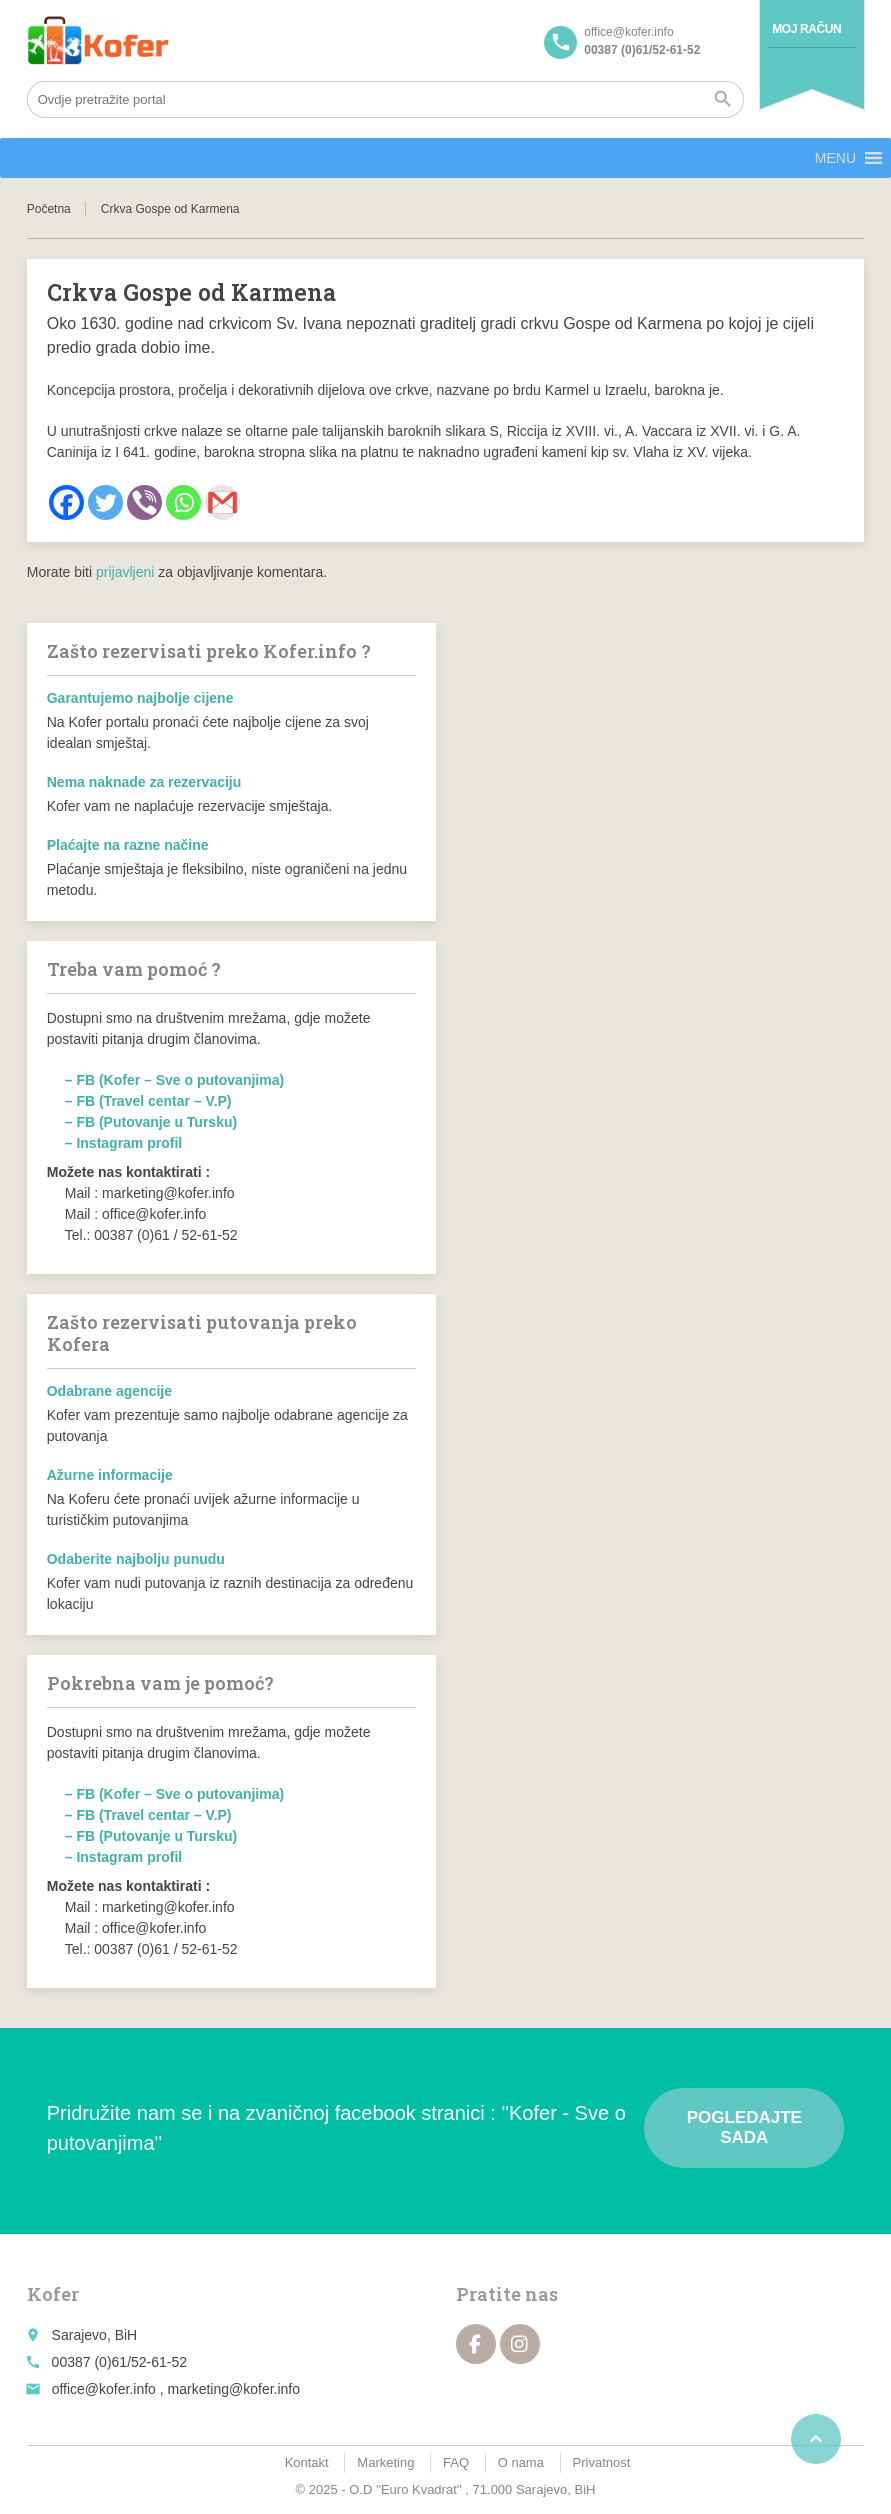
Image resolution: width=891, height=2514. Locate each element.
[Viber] (144, 502)
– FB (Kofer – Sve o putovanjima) (174, 1080)
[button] (835, 158)
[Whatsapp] (183, 502)
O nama (521, 2462)
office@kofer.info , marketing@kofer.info (176, 2389)
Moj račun (806, 29)
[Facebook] (66, 502)
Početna (49, 209)
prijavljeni (125, 572)
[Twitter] (105, 502)
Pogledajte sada (744, 2127)
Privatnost (602, 2462)
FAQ (456, 2462)
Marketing (385, 2462)
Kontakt (307, 2462)
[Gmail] (222, 502)
